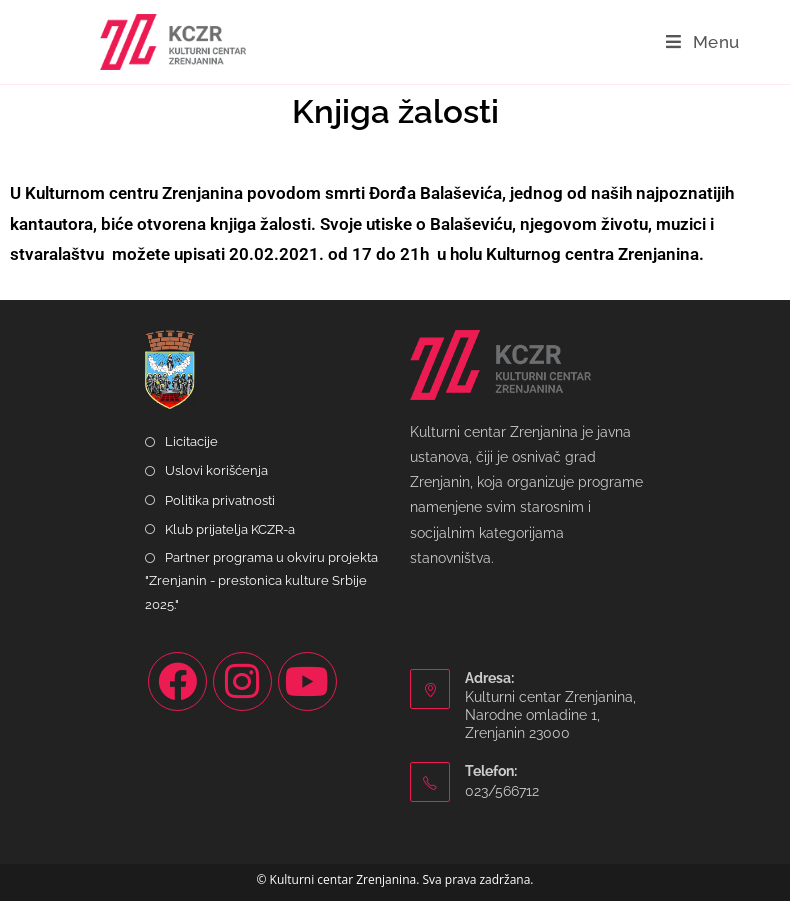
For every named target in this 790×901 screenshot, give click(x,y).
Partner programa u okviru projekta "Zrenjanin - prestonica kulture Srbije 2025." (261, 581)
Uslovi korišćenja (216, 470)
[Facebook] (177, 681)
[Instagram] (242, 681)
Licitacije (191, 441)
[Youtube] (307, 681)
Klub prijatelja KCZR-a (230, 529)
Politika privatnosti (220, 500)
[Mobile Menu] (703, 42)
